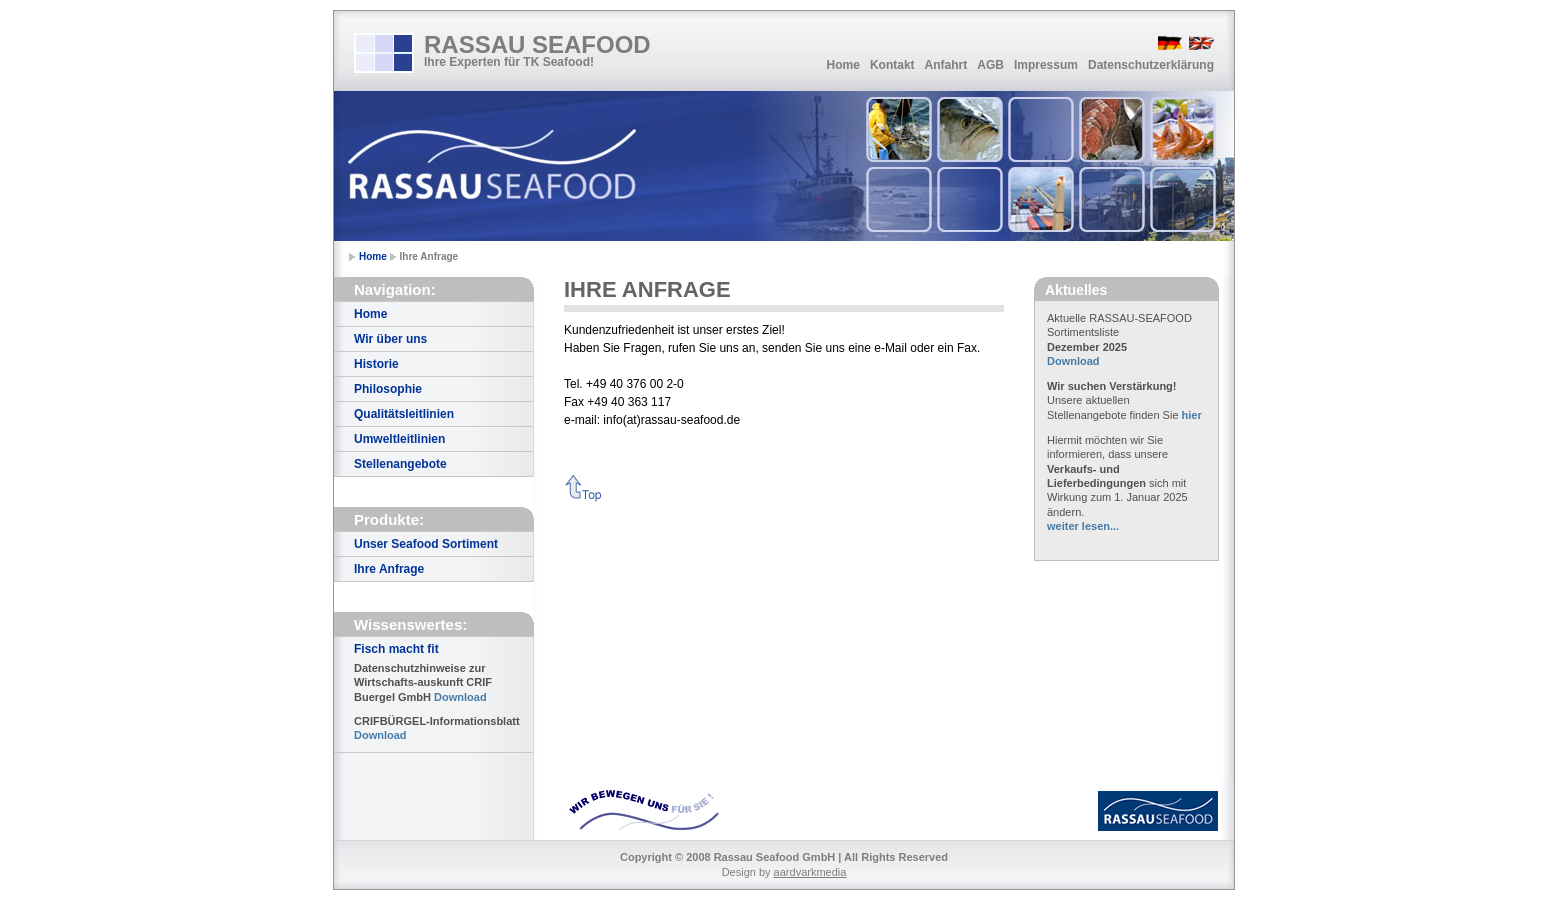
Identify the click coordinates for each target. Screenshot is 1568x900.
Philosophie (388, 389)
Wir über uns (390, 339)
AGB (990, 65)
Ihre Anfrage (389, 569)
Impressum (1046, 65)
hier (1192, 415)
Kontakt (892, 65)
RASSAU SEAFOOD (537, 44)
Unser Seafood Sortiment (426, 544)
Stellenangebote (400, 464)
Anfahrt (946, 65)
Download (460, 697)
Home (843, 65)
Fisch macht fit (396, 649)
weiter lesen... (1083, 526)
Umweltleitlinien (399, 439)
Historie (376, 364)
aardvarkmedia (810, 872)
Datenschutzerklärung (1151, 65)
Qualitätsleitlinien (404, 414)
